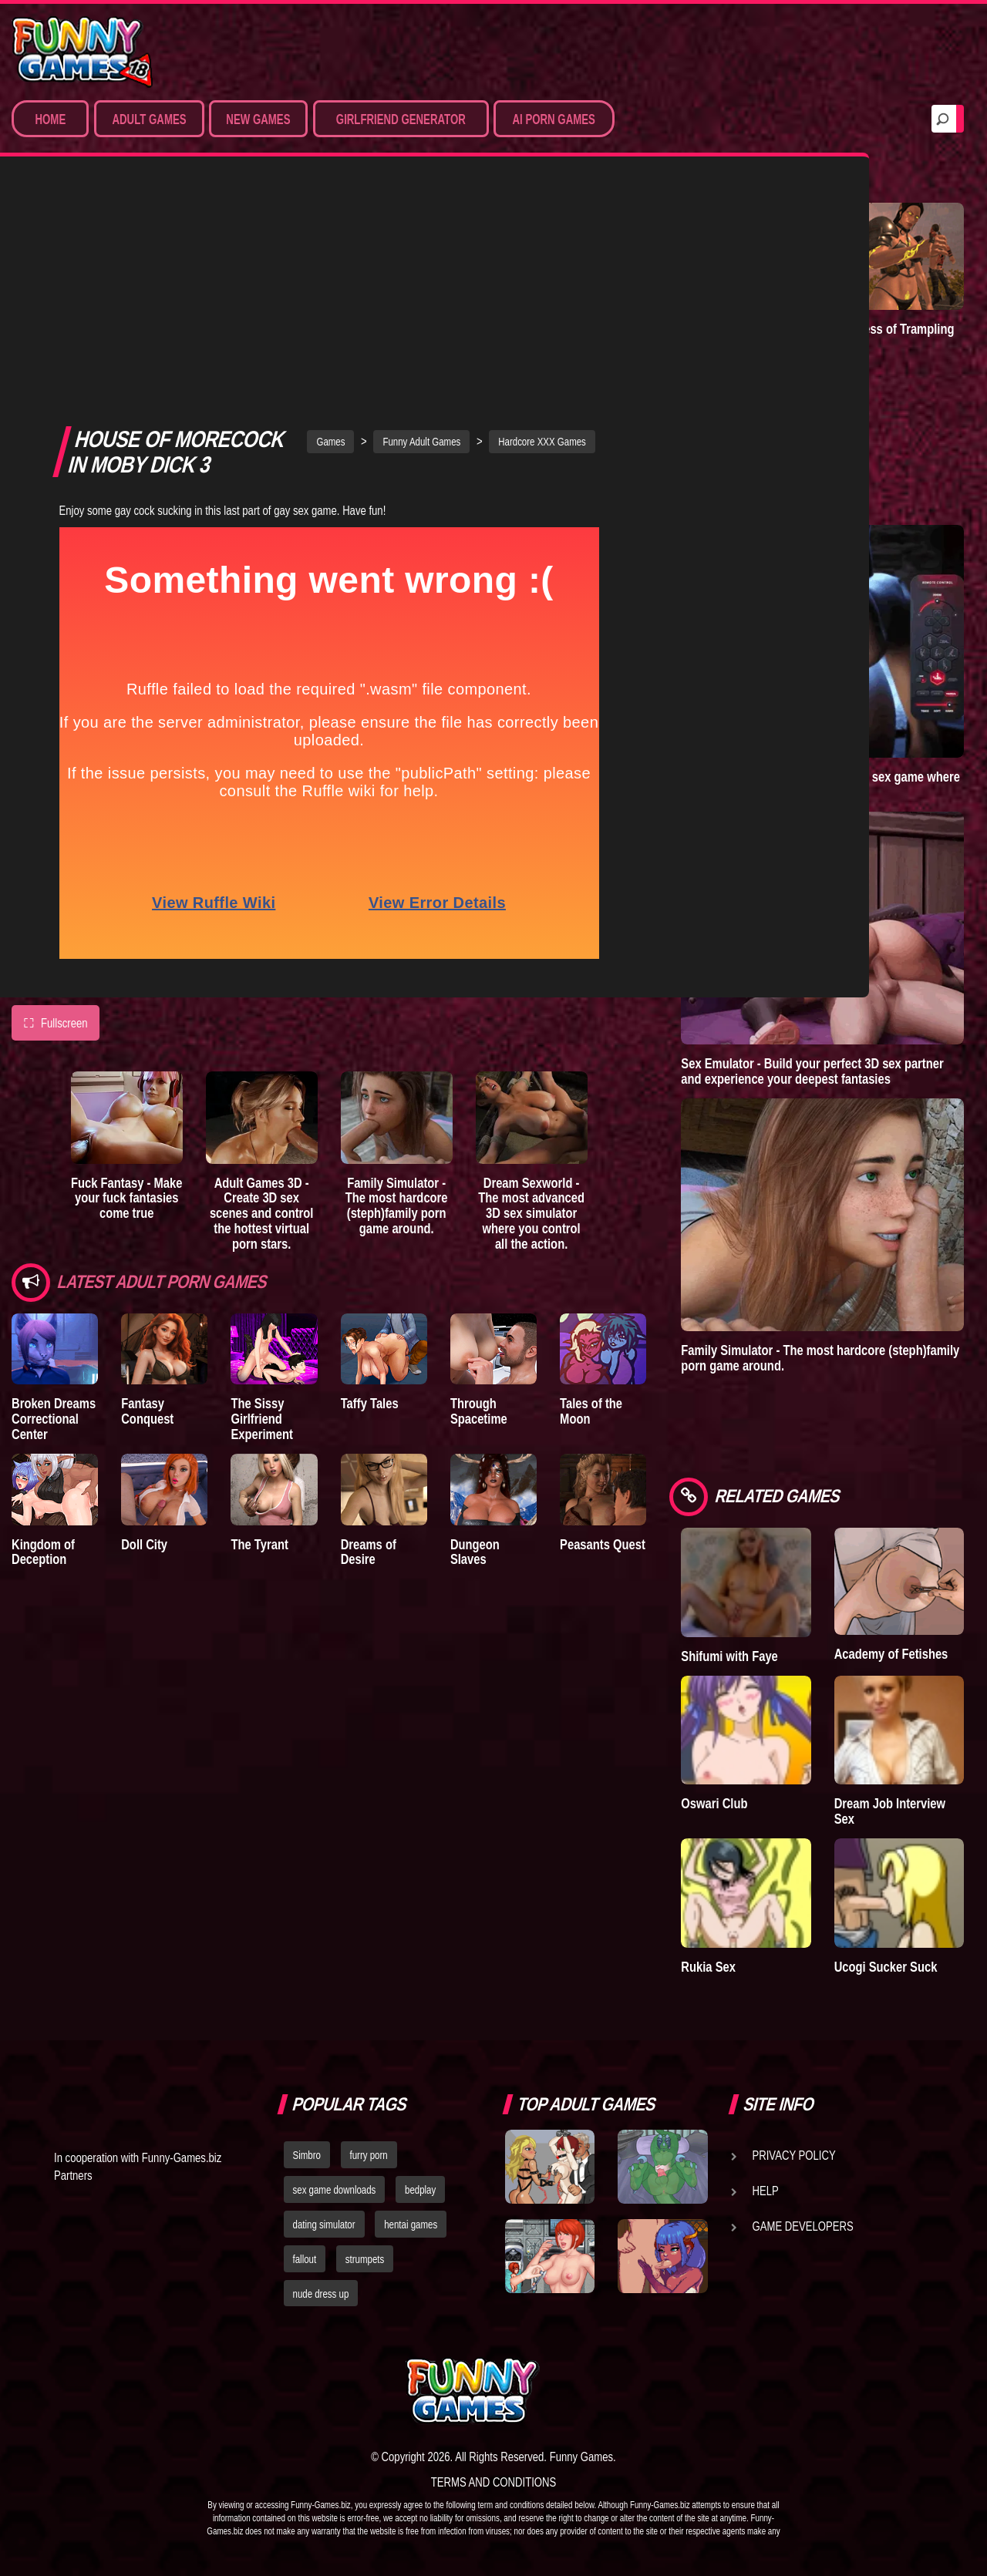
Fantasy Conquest (147, 1189)
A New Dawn (715, 474)
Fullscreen (55, 801)
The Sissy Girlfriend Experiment (261, 1196)
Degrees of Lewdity (733, 329)
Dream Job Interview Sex (889, 1811)
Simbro (307, 2155)
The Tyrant (259, 1321)
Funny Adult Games (421, 219)
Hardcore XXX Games (542, 219)
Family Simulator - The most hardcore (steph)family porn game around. (396, 983)
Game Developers (803, 2226)
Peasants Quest (602, 1321)
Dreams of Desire (368, 1329)
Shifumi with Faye (729, 1656)
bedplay (420, 2190)
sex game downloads (334, 2190)
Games (330, 219)
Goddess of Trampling (894, 329)
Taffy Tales (370, 1181)
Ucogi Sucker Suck (886, 1967)
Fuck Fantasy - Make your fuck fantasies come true (126, 975)
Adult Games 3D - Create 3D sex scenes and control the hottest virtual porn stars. (262, 990)
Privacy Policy (794, 2155)
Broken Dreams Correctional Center (54, 1196)
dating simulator (324, 2224)
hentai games (410, 2224)
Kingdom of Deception (43, 1329)
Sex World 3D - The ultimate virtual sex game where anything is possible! (820, 784)
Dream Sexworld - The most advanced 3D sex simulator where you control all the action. (531, 990)
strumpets (364, 2259)
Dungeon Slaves (475, 1329)
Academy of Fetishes (891, 1654)
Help (766, 2191)
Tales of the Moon (591, 1189)
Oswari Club (714, 1803)
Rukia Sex (708, 1967)
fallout (305, 2259)
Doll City (144, 1321)
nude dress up (321, 2294)
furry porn (369, 2155)
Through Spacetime (478, 1189)
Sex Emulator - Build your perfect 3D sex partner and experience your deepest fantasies (812, 1071)
